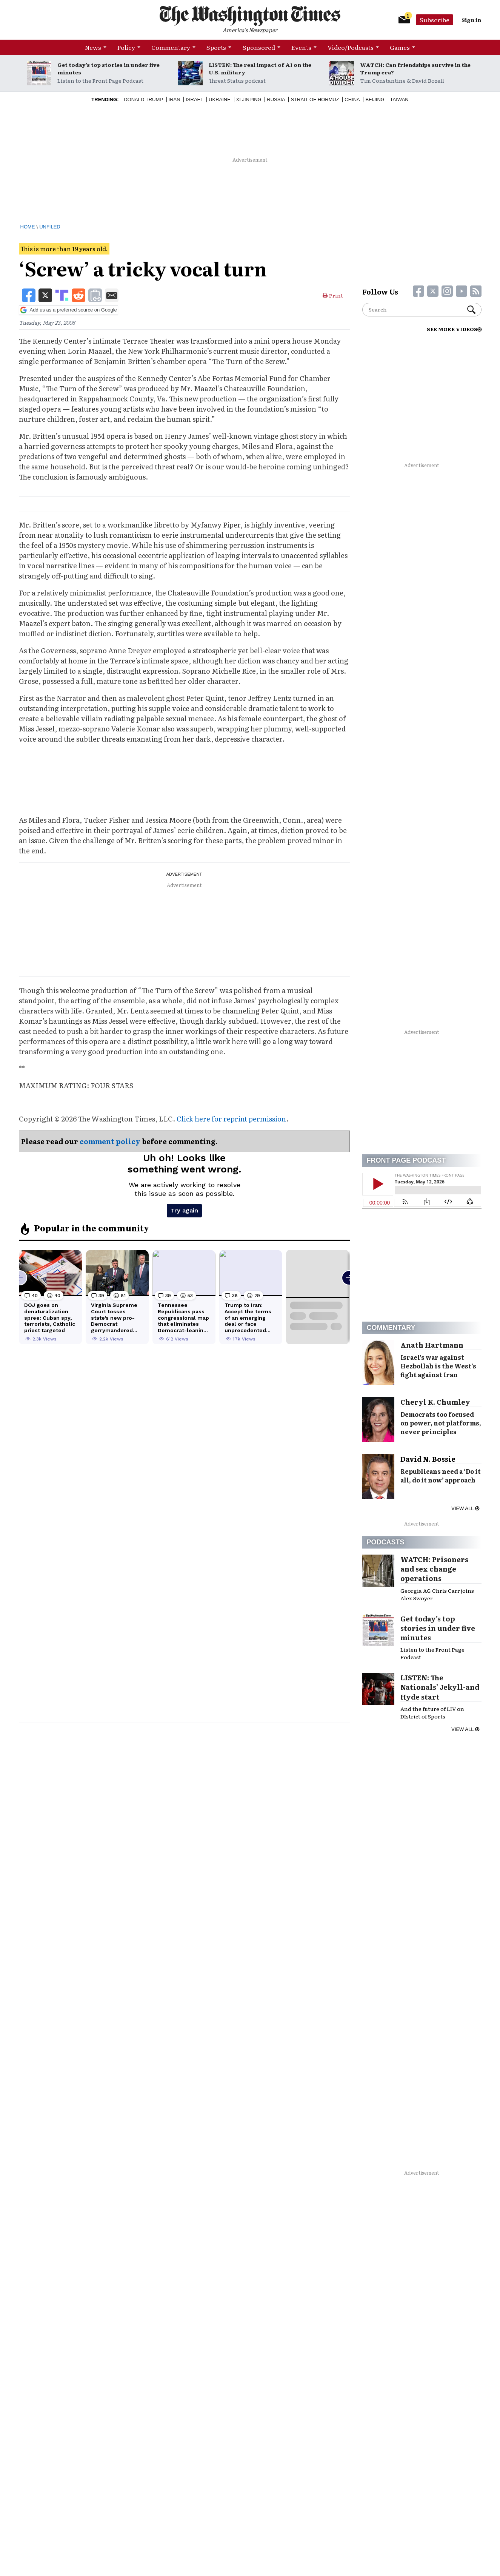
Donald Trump (143, 99)
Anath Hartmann (431, 1345)
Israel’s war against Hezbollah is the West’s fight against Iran (438, 1366)
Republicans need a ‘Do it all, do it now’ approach (440, 1475)
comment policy (110, 1141)
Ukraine (220, 99)
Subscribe (434, 19)
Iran (174, 99)
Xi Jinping (249, 99)
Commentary (170, 47)
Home (27, 227)
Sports (216, 47)
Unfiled (49, 227)
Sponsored (259, 47)
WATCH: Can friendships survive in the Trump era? (415, 68)
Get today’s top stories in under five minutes (108, 68)
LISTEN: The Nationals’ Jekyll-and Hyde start (439, 1686)
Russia (276, 99)
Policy (126, 47)
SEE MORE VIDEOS (454, 329)
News (93, 47)
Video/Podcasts (351, 47)
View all (465, 1508)
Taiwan (399, 99)
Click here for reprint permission (231, 1119)
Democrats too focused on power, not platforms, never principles (440, 1423)
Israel (194, 99)
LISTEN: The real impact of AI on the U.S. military (260, 68)
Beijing (375, 99)
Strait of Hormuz (315, 99)
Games (400, 47)
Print (333, 295)
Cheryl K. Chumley (435, 1402)
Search (471, 309)
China (352, 99)
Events (301, 47)
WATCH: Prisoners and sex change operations (434, 1568)
